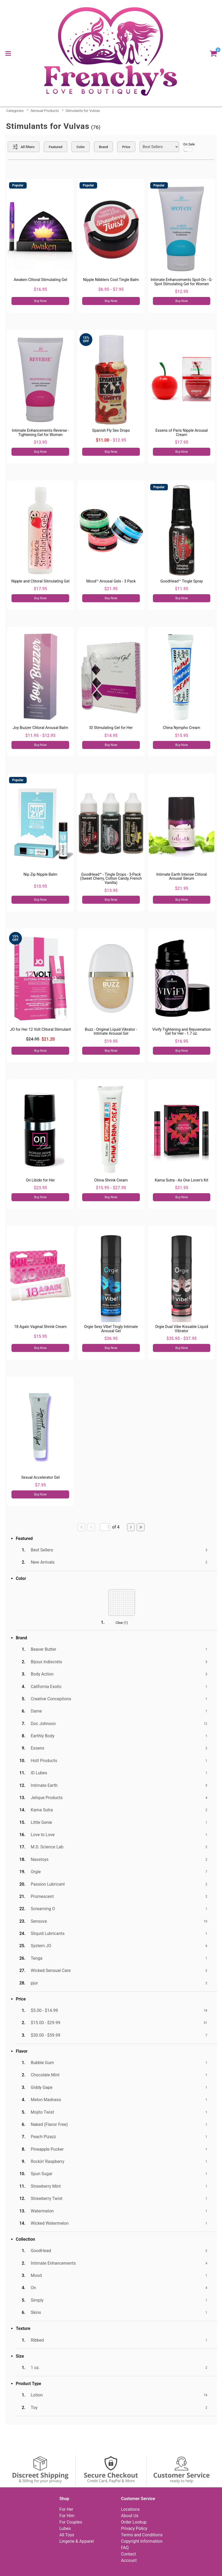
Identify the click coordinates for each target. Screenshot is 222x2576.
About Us (129, 2515)
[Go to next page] (131, 1527)
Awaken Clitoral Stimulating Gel (40, 280)
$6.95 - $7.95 (111, 289)
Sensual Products (44, 110)
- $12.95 (111, 440)
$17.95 (181, 442)
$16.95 (40, 289)
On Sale (189, 147)
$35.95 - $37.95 (181, 1338)
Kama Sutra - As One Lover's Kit (181, 1180)
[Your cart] (213, 53)
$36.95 (111, 1338)
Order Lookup (133, 2522)
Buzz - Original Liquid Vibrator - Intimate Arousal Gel (111, 1031)
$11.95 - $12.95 (40, 735)
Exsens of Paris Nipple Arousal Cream (182, 432)
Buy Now (40, 301)
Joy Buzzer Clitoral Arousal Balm (40, 727)
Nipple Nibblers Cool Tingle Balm (111, 280)
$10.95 (40, 886)
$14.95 (111, 735)
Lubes (65, 2528)
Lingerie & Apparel (76, 2541)
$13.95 (40, 442)
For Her (66, 2509)
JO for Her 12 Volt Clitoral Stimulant (40, 1029)
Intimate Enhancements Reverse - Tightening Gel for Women (40, 432)
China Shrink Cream (111, 1180)
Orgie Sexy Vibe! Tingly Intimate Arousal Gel (111, 1328)
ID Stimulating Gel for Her (111, 727)
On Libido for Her (40, 1180)
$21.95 (111, 588)
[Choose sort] (159, 146)
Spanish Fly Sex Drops (111, 430)
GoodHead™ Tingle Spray (181, 581)
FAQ (125, 2547)
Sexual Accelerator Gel (40, 1477)
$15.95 (181, 735)
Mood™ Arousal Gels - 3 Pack (111, 581)
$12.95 (181, 291)
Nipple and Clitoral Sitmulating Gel (40, 581)
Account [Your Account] (129, 2560)
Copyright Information (141, 2541)
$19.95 (111, 1041)
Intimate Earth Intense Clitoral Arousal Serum (181, 876)
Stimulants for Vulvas (83, 110)
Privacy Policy (134, 2528)
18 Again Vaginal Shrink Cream (40, 1326)
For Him (66, 2515)
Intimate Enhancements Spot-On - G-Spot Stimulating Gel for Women (182, 282)
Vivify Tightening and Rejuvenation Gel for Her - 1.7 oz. (181, 1031)
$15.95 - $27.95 (111, 1187)
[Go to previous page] (91, 1527)
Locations (130, 2509)
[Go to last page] (141, 1527)
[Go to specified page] (105, 1527)
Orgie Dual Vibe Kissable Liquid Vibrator (181, 1328)
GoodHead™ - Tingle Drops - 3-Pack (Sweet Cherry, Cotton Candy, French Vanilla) (111, 878)
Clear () (122, 1623)
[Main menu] (8, 53)
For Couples (70, 2522)
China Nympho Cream (181, 727)
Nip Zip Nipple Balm (40, 874)
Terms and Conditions (141, 2534)
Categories (14, 110)
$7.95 (40, 1484)
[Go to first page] (81, 1527)
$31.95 (181, 1187)
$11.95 (181, 588)
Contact (128, 2554)
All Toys (66, 2534)
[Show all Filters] (23, 146)
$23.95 (40, 1187)
